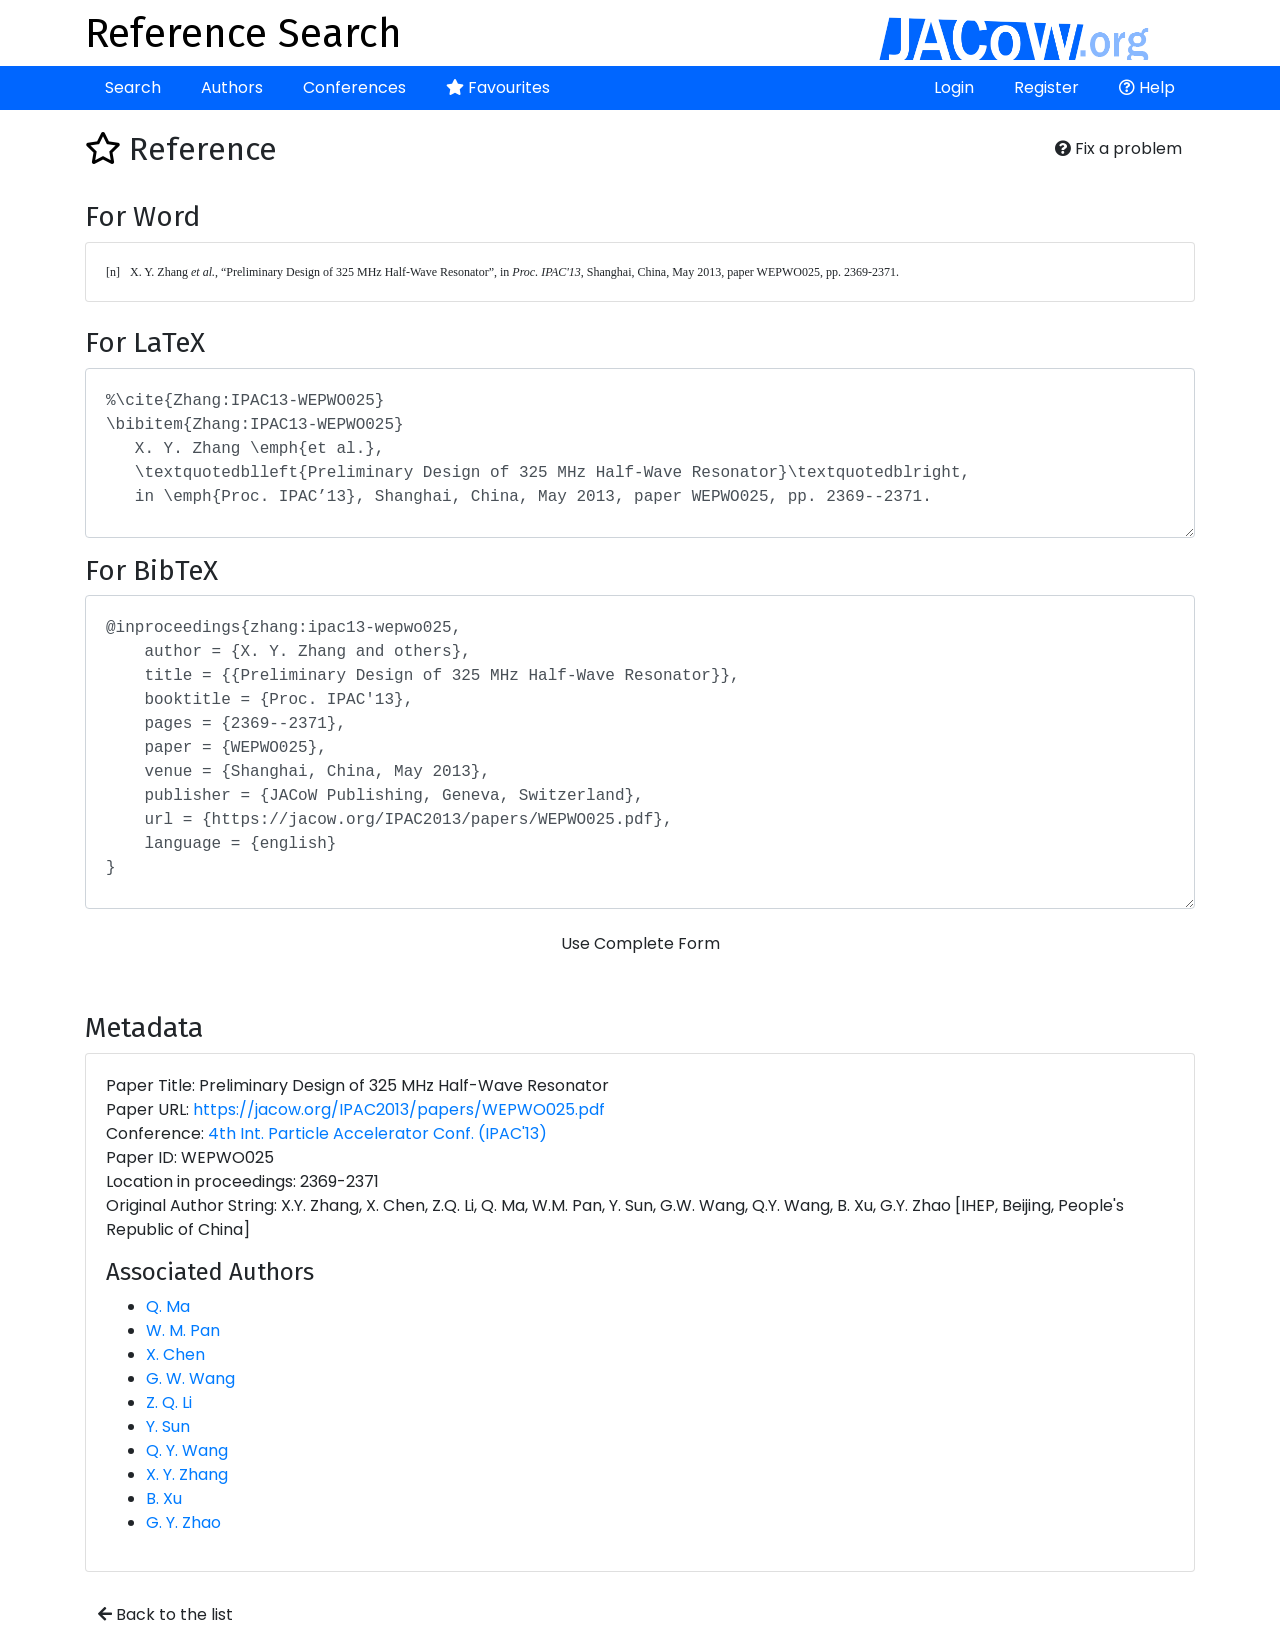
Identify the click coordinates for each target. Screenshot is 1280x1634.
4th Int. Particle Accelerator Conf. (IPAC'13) (377, 1133)
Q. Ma (168, 1306)
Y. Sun (168, 1426)
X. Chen (175, 1354)
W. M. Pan (183, 1330)
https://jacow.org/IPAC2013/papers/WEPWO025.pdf (399, 1109)
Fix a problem (1118, 148)
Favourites (498, 87)
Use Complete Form (640, 943)
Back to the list (165, 1614)
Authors (232, 87)
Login (954, 87)
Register (1046, 87)
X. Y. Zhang (187, 1474)
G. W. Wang (190, 1378)
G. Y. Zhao (183, 1522)
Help (1147, 87)
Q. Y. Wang (187, 1450)
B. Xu (164, 1498)
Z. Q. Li (169, 1402)
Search (133, 87)
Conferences (354, 87)
